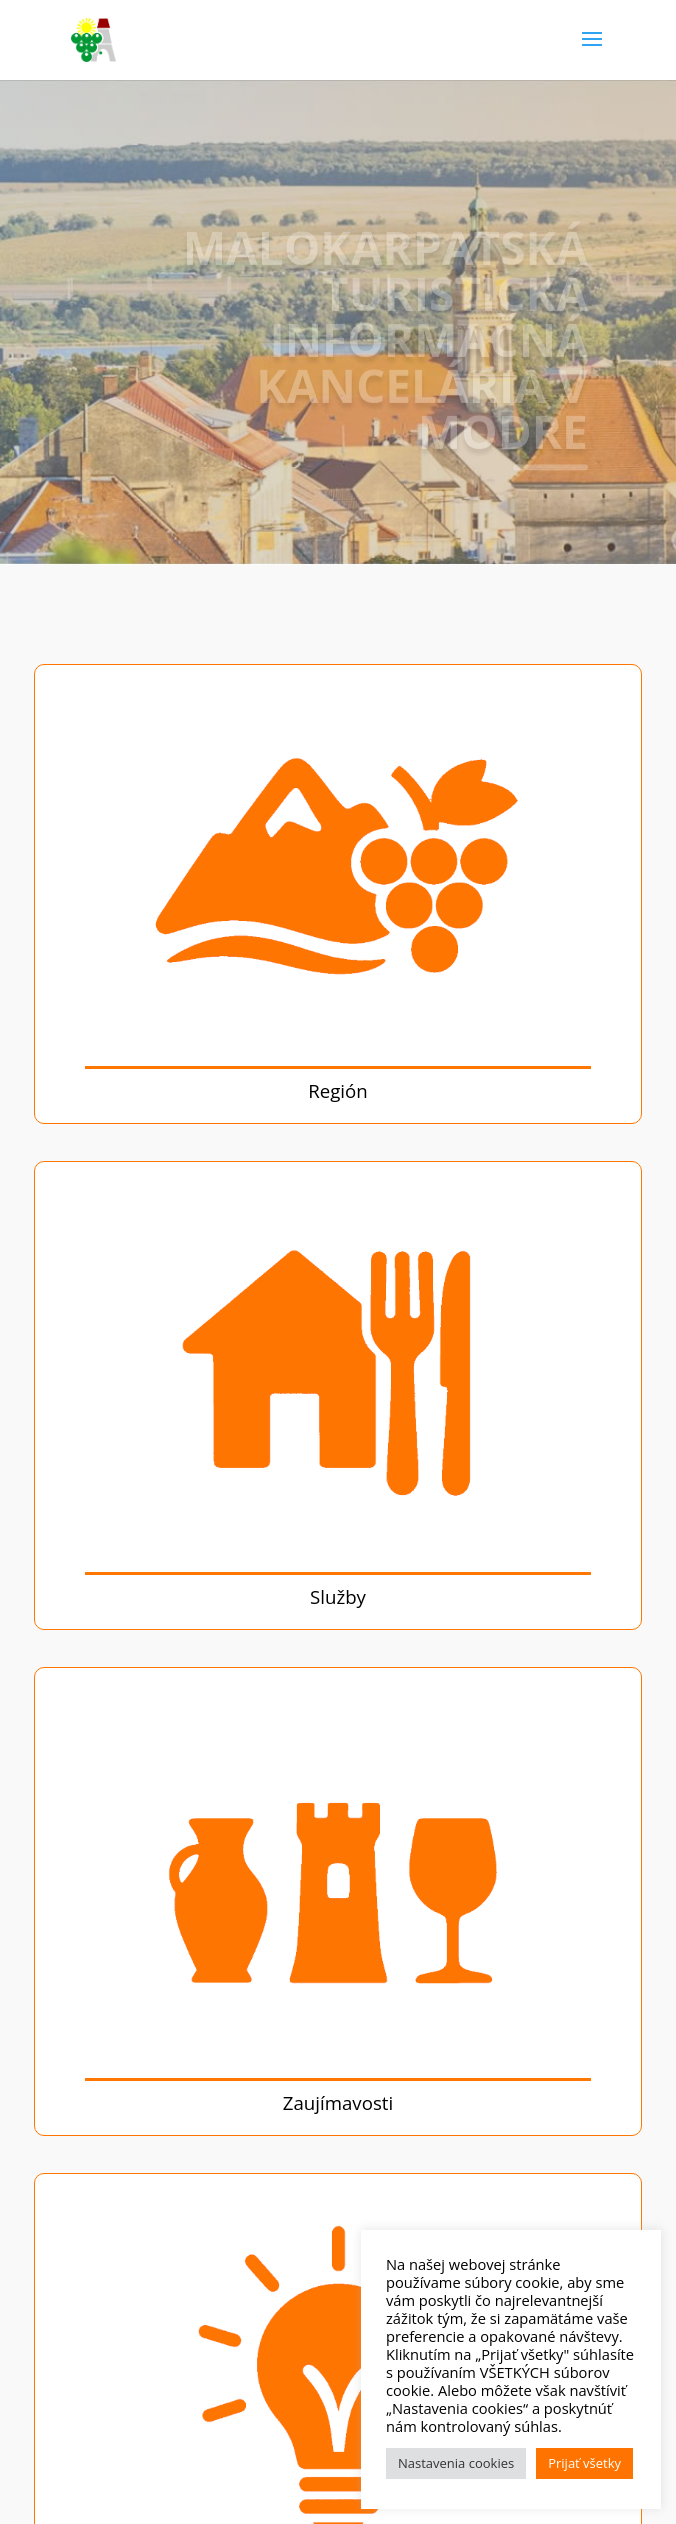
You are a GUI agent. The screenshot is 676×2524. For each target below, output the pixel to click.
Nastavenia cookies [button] (456, 2463)
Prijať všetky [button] (584, 2463)
